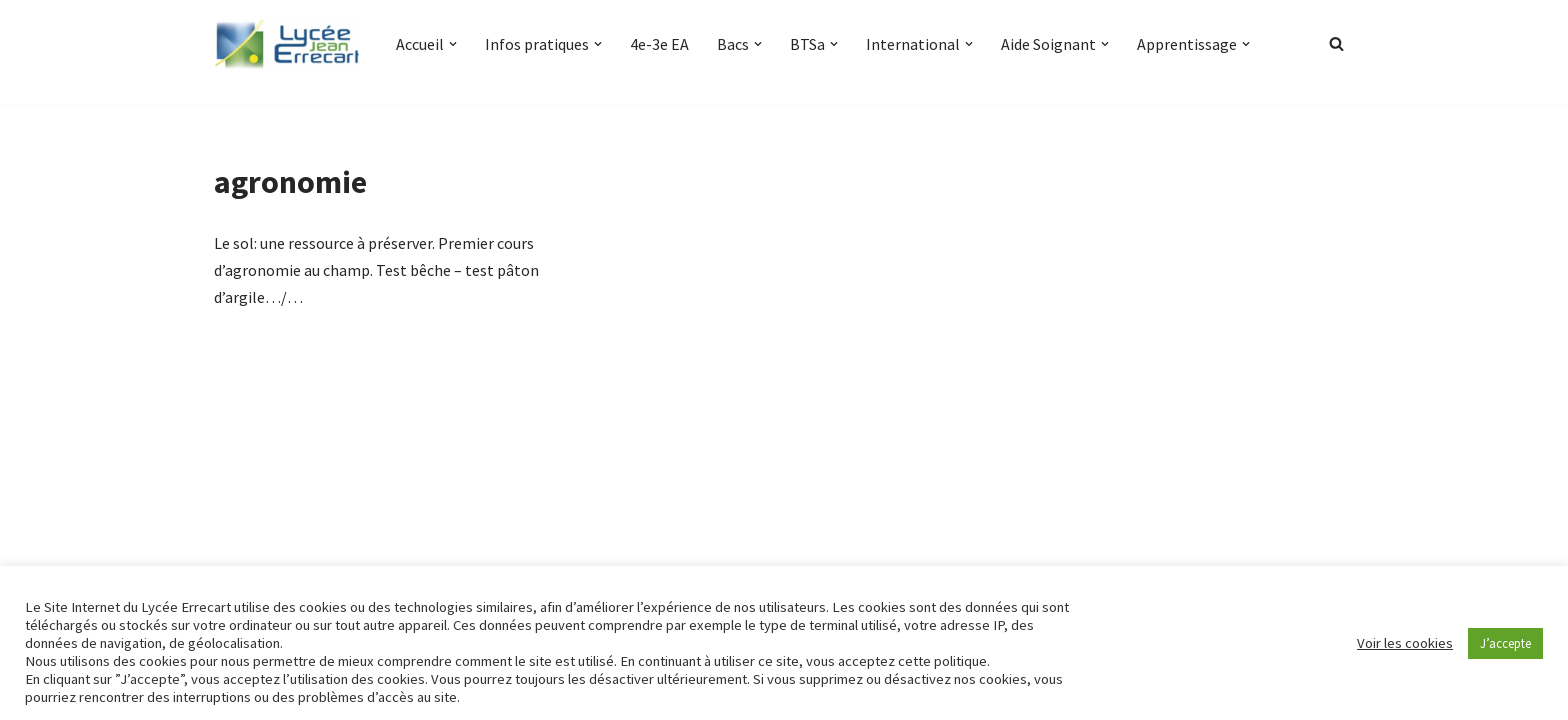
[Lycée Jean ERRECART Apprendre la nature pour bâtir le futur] (288, 44)
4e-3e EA (659, 44)
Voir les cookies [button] (1405, 643)
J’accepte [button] (1505, 643)
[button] (453, 44)
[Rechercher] (1336, 43)
